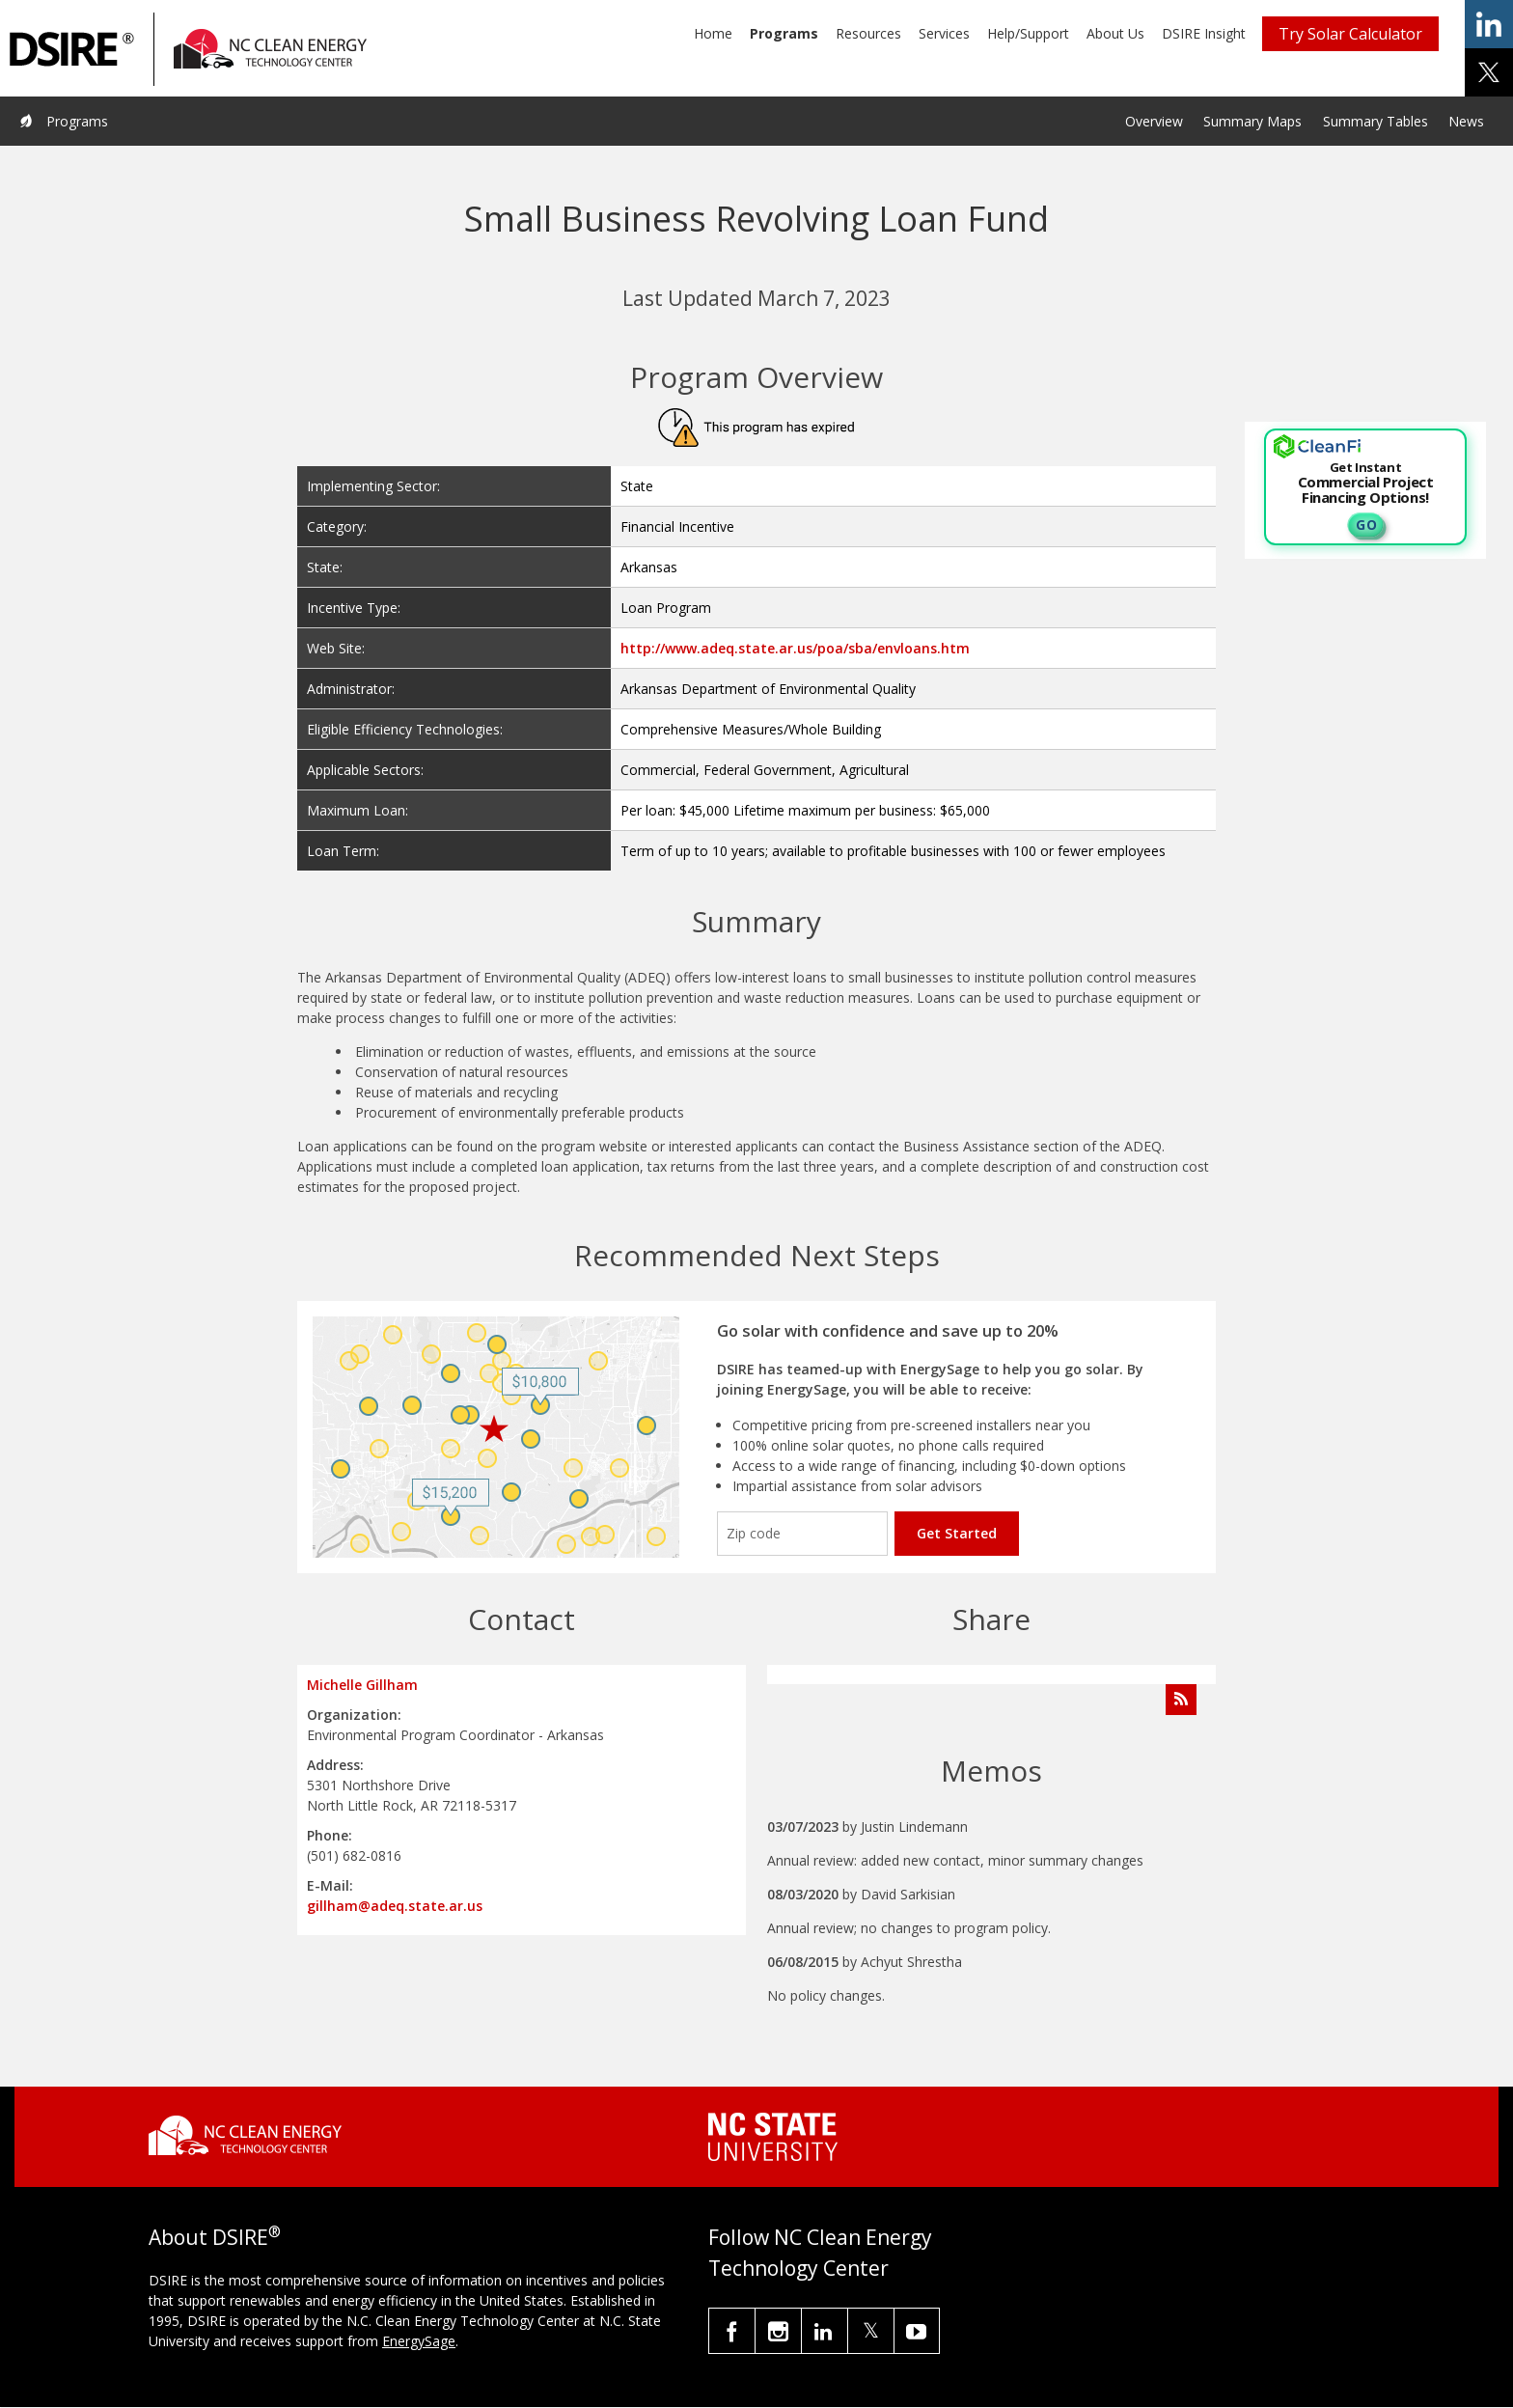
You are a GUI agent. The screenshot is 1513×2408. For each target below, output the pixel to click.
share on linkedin (1489, 24)
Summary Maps (1252, 121)
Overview (1154, 121)
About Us (1115, 33)
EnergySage (418, 2341)
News (1466, 121)
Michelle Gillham (362, 1684)
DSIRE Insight (1204, 33)
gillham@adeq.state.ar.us (394, 1905)
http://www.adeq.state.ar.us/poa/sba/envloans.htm (795, 648)
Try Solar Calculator (1350, 33)
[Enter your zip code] (802, 1533)
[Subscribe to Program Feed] (1181, 1699)
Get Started (957, 1533)
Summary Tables (1375, 121)
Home (713, 33)
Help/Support (1028, 33)
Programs (784, 33)
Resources (868, 33)
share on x (1489, 72)
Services (944, 33)
